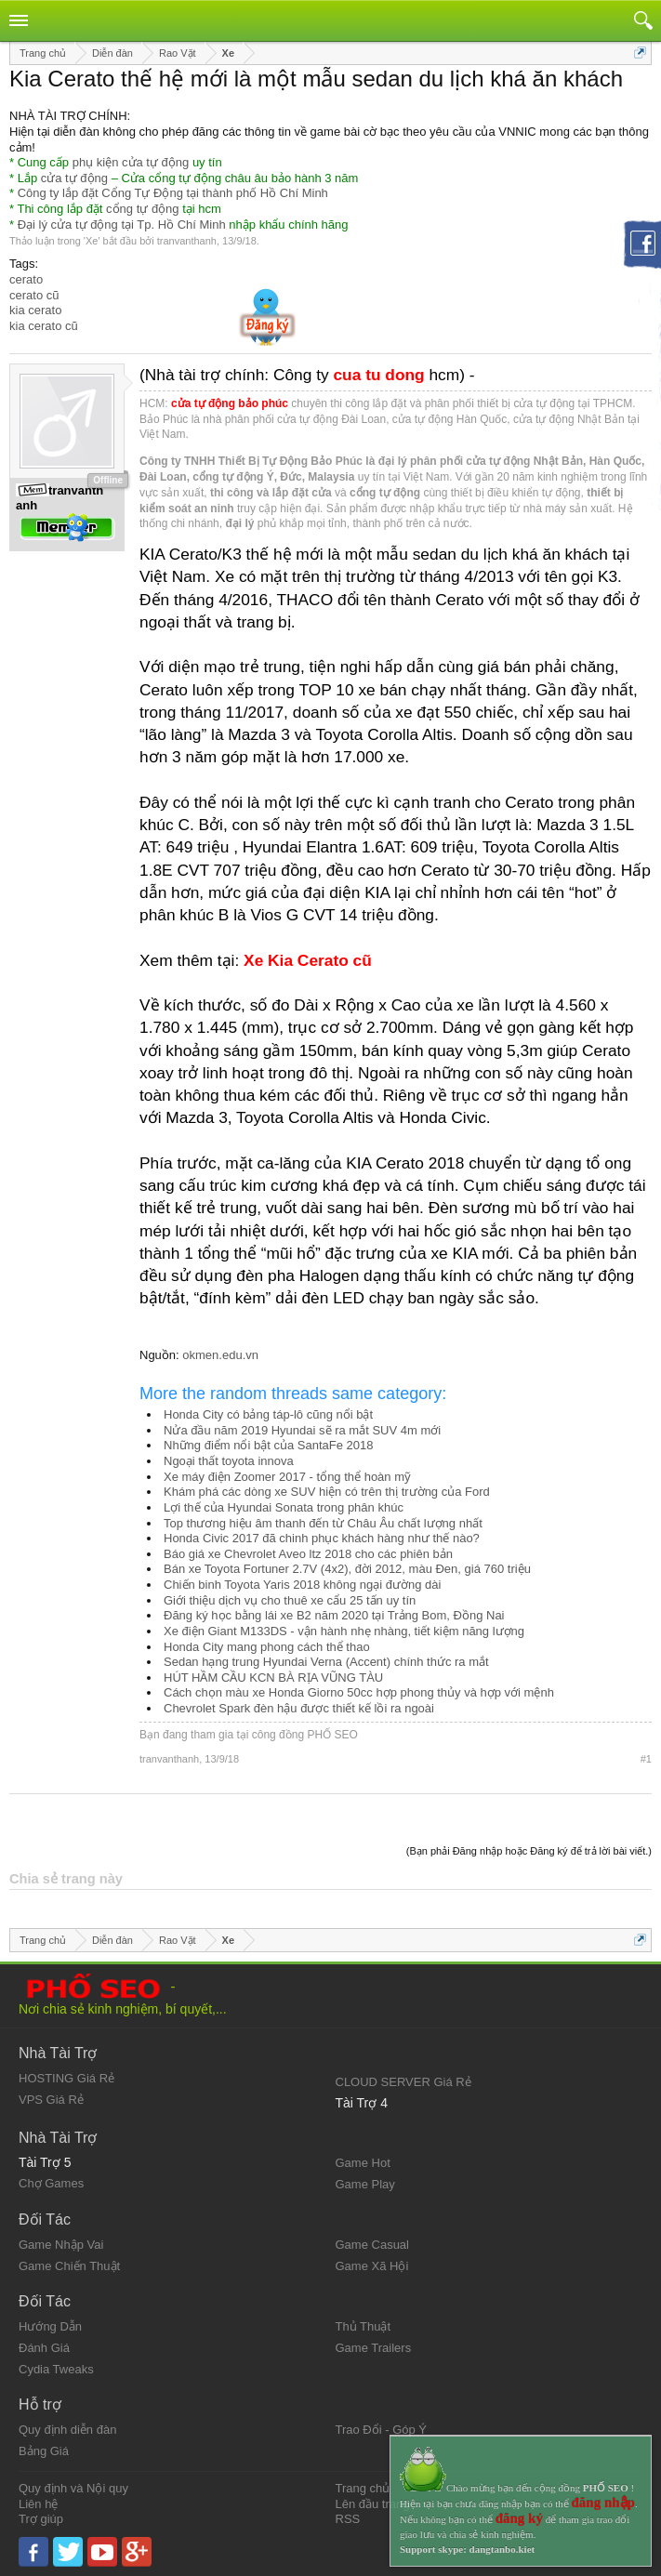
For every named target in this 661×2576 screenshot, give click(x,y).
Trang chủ (363, 2488)
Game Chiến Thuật (69, 2266)
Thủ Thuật (363, 2326)
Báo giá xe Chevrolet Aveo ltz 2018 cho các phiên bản (308, 1554)
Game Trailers (374, 2348)
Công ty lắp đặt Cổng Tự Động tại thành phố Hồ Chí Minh (173, 193)
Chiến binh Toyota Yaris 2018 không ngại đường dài (302, 1585)
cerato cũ (34, 295)
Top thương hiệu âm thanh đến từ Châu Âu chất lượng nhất (323, 1523)
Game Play (365, 2184)
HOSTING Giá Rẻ (66, 2078)
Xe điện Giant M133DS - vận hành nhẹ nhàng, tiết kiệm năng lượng (344, 1631)
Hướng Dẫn (50, 2326)
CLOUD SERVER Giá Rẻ (403, 2082)
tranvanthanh (187, 240)
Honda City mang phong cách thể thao (267, 1647)
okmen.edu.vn (220, 1355)
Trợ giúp (41, 2519)
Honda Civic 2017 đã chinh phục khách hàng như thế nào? (322, 1538)
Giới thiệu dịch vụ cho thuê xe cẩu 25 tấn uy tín (290, 1600)
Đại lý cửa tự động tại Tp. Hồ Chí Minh (122, 224)
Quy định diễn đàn (67, 2430)
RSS (348, 2519)
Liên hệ (38, 2504)
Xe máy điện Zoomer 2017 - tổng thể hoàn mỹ (287, 1477)
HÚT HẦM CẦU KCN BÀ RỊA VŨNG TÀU (273, 1677)
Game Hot (363, 2163)
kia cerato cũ (43, 326)
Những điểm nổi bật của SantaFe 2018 (268, 1445)
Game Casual (372, 2245)
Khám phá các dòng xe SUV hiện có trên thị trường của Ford (327, 1492)
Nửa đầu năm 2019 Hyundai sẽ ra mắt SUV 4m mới (302, 1430)
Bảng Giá (44, 2451)
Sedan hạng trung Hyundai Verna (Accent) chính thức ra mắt (326, 1662)
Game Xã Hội (372, 2266)
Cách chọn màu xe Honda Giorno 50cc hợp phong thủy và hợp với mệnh (359, 1692)
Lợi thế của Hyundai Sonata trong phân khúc (283, 1507)
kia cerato (35, 310)
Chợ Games (51, 2183)
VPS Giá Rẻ (51, 2100)
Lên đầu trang (373, 2504)
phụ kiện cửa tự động (131, 162)
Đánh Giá (44, 2348)
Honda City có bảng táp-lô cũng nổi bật (268, 1414)
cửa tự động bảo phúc (229, 403)
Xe (92, 240)
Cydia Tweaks (56, 2369)
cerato (26, 279)
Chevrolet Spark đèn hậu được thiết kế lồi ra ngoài (299, 1708)
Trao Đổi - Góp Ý (382, 2430)
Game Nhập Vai (61, 2245)
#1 (646, 1758)
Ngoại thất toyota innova (229, 1461)
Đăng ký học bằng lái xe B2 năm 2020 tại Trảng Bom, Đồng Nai (334, 1615)
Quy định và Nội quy (73, 2488)
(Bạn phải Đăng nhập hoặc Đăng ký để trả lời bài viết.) (529, 1850)
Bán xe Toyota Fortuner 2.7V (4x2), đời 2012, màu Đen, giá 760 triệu (347, 1569)
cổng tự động (142, 209)
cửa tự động (74, 178)
